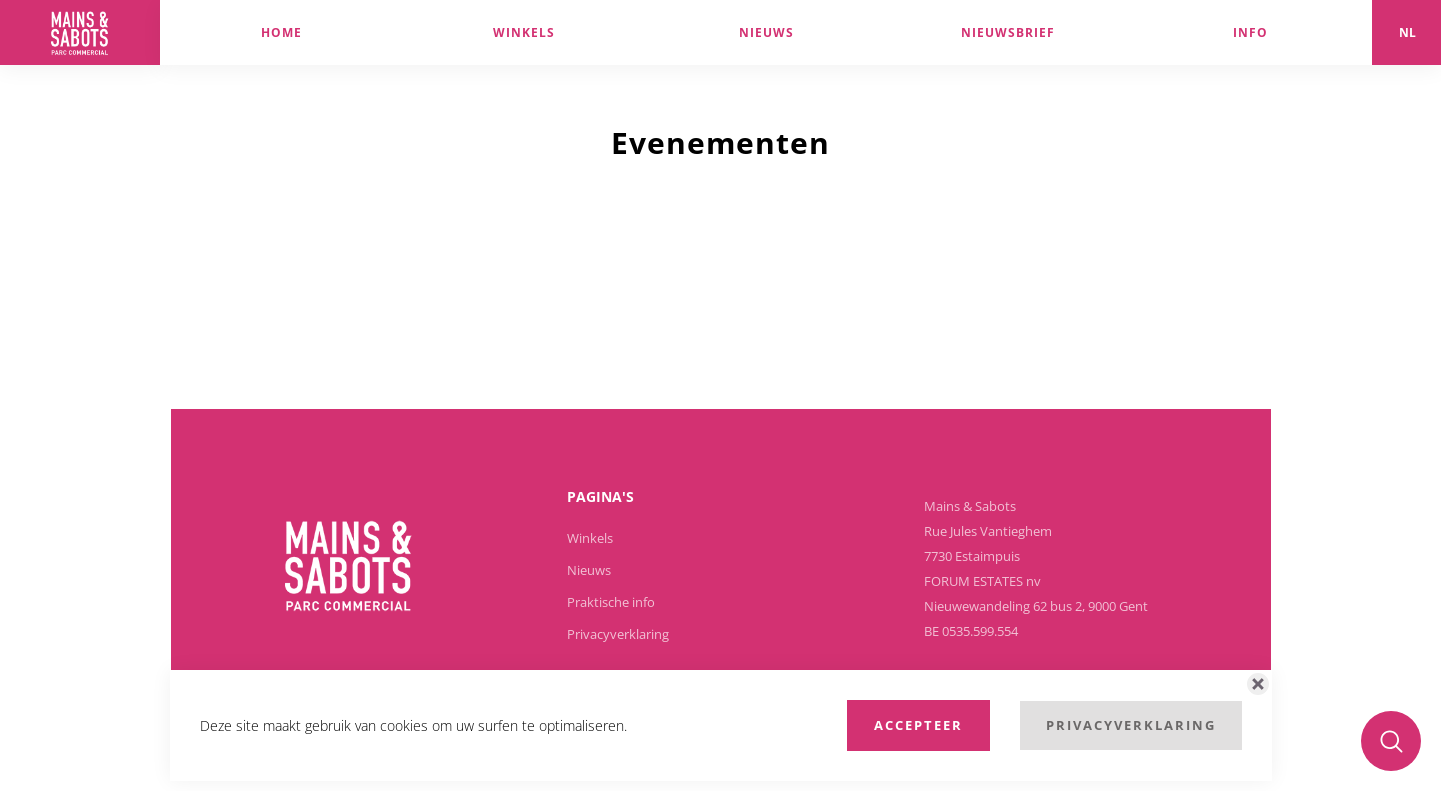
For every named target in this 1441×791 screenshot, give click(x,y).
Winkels (590, 538)
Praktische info (611, 602)
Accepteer (918, 725)
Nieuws (589, 570)
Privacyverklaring (618, 634)
